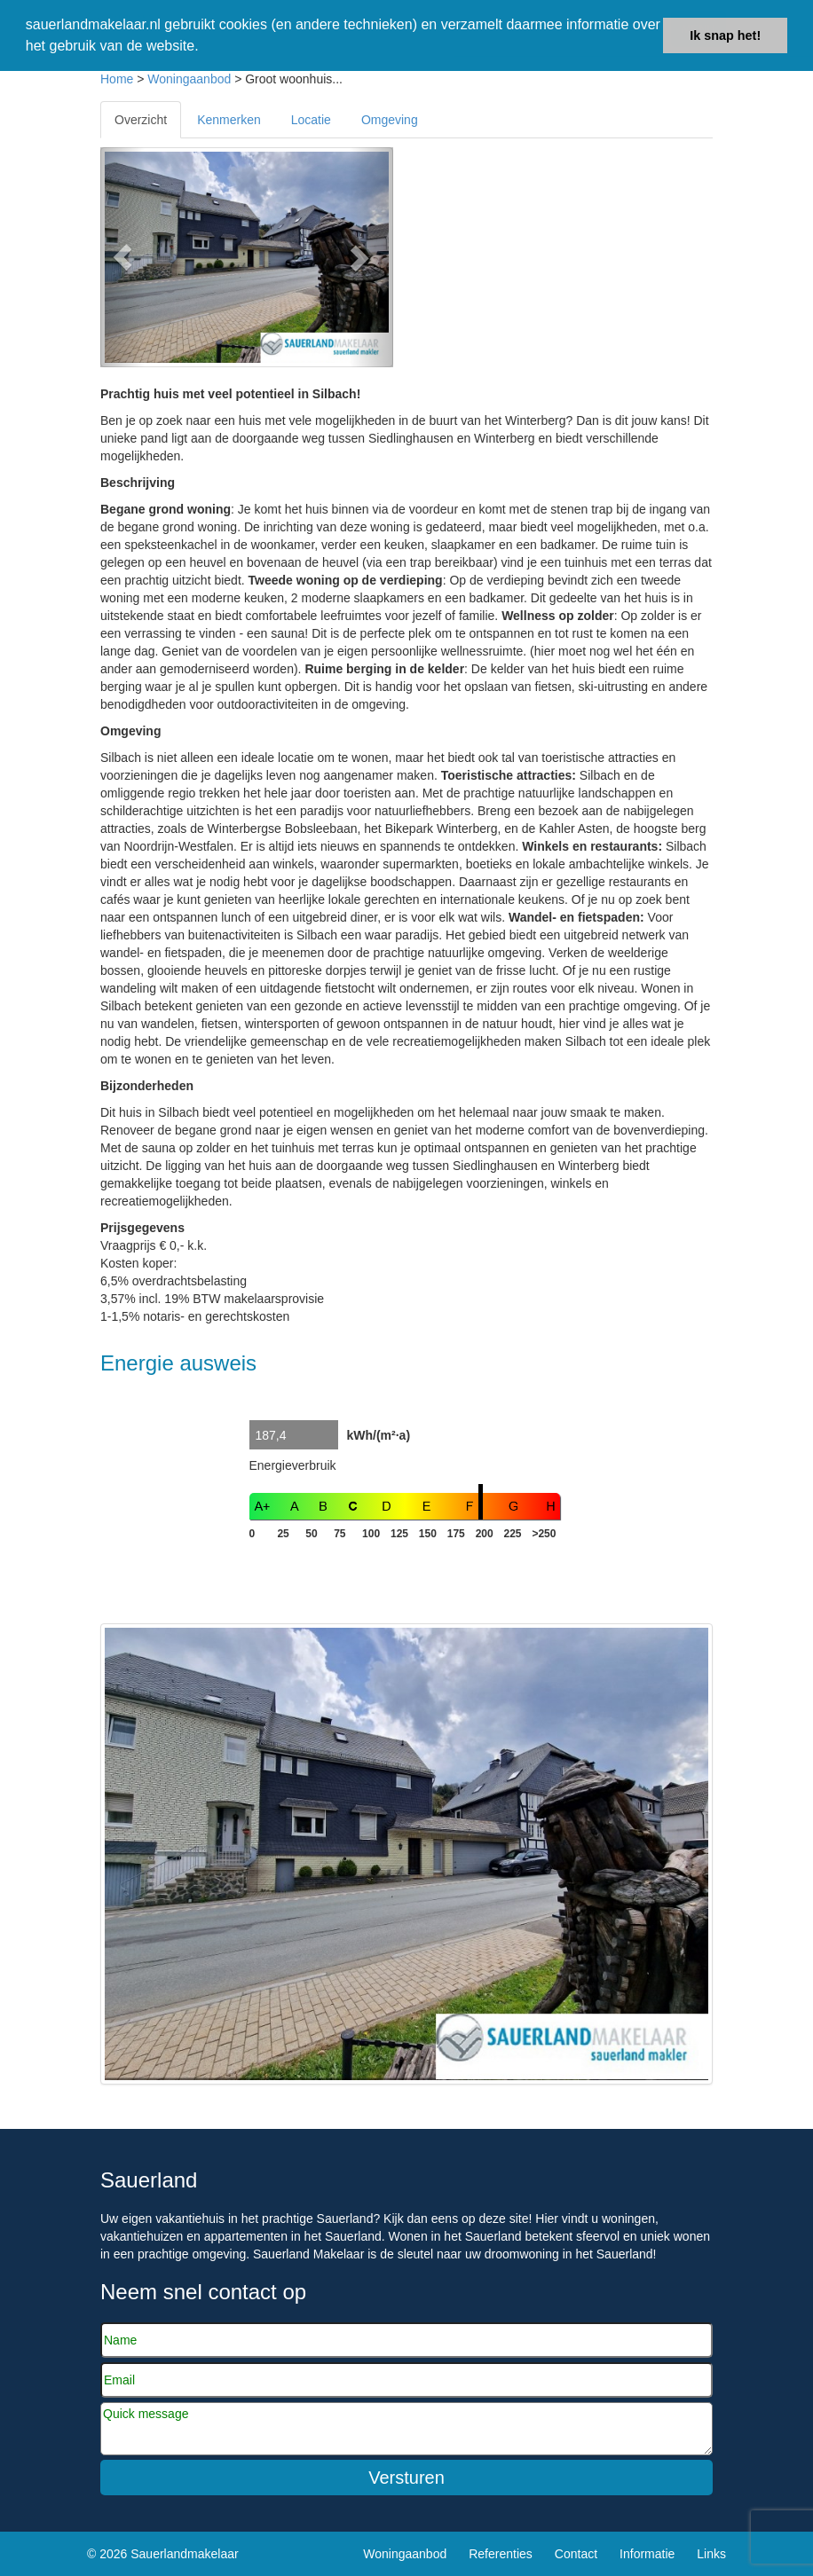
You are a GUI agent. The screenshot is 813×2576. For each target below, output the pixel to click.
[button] (122, 257)
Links (711, 2554)
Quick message (406, 2428)
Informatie (647, 2554)
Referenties (501, 2554)
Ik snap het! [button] (725, 35)
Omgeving (389, 120)
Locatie (311, 120)
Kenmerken (229, 120)
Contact (576, 2554)
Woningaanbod (189, 79)
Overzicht (140, 120)
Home (116, 79)
